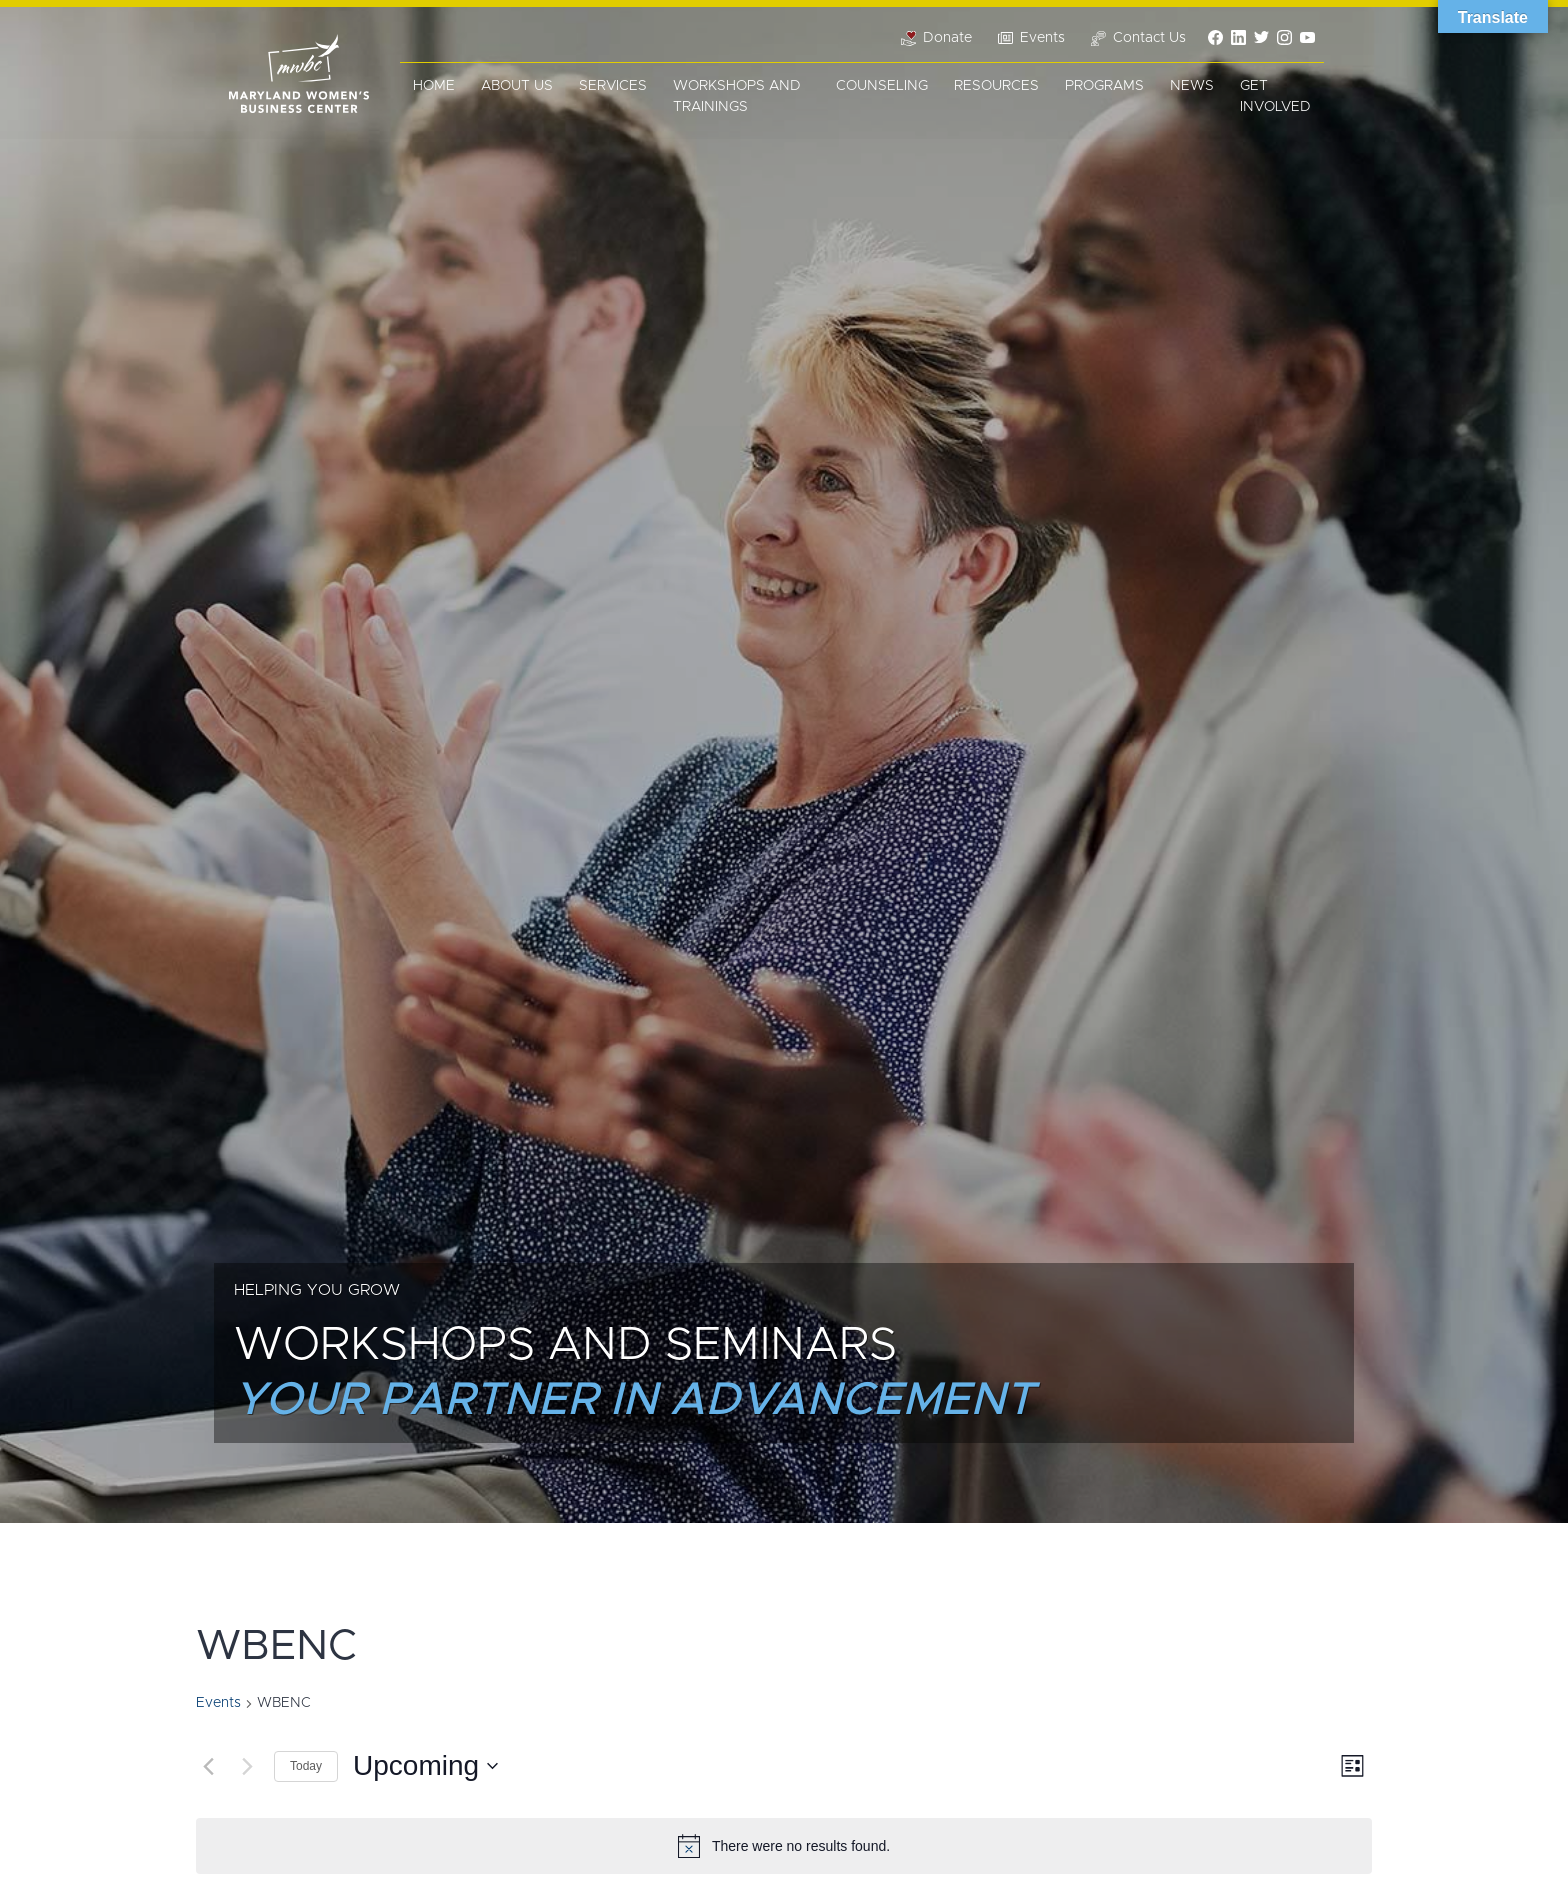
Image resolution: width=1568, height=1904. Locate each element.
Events (218, 1703)
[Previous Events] (208, 1766)
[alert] (784, 1846)
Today (306, 1766)
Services (613, 86)
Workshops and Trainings (737, 96)
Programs (1104, 86)
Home (434, 86)
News (1192, 86)
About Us (517, 86)
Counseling (882, 86)
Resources (996, 86)
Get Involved (1275, 96)
